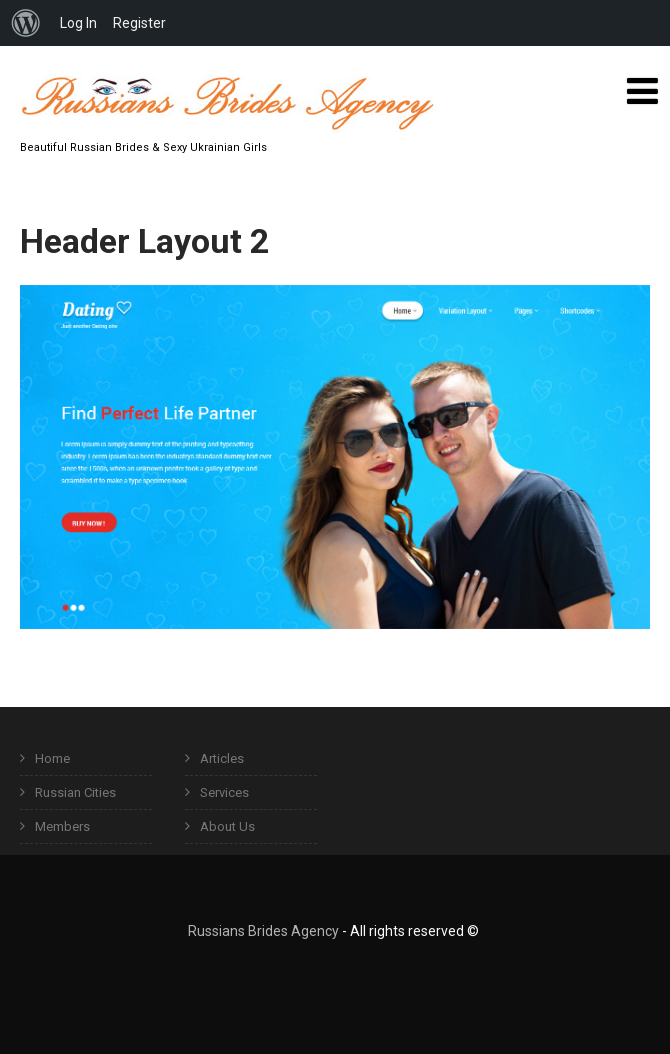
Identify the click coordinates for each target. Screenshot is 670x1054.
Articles (222, 758)
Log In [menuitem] (78, 23)
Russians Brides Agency (263, 931)
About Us (227, 826)
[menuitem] (26, 23)
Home (52, 758)
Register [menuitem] (139, 23)
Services (224, 792)
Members (62, 826)
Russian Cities (75, 792)
